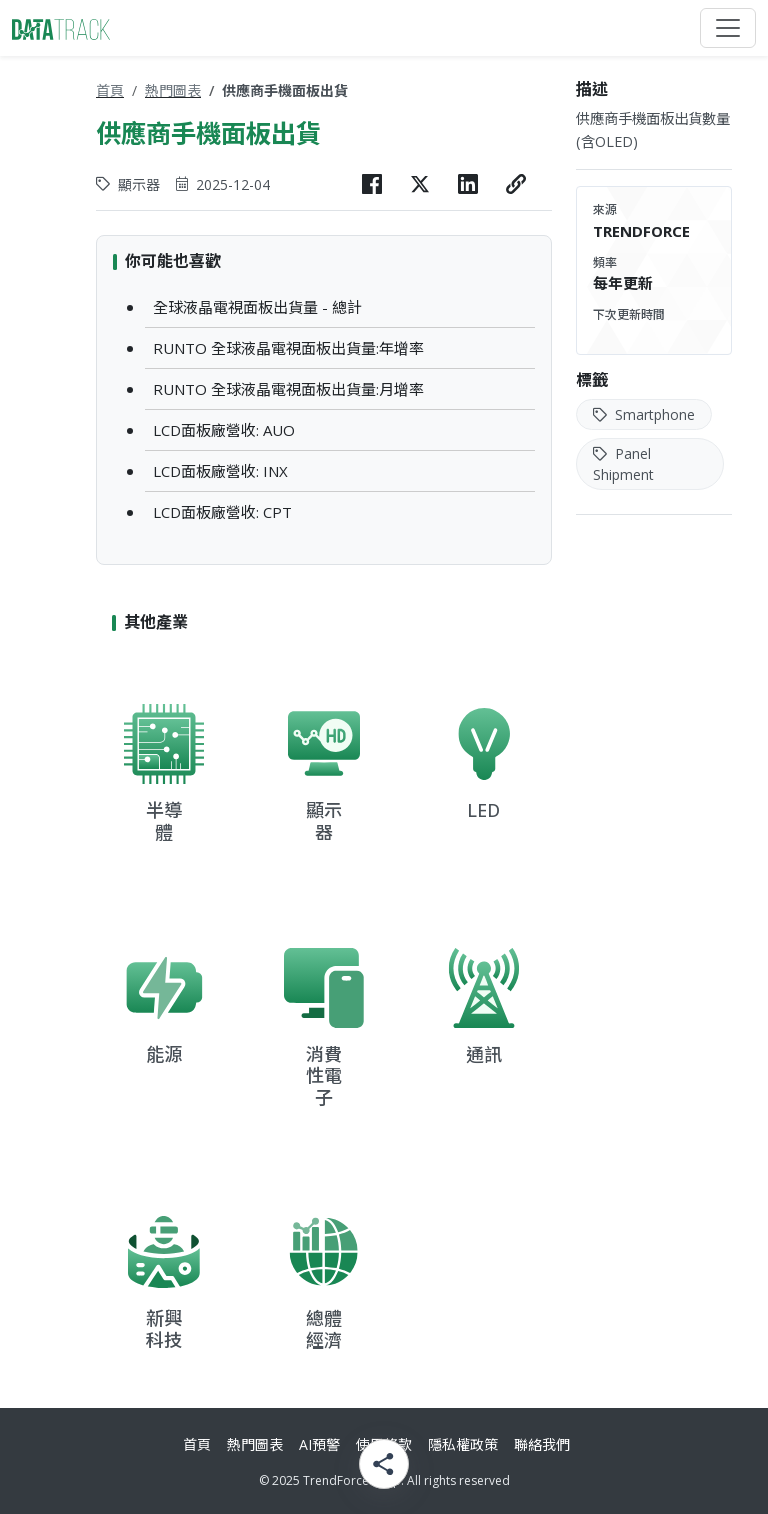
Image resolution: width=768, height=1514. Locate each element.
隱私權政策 (463, 1444)
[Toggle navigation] (728, 28)
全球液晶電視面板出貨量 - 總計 (257, 307)
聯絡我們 (542, 1444)
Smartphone (644, 414)
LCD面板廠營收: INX (220, 471)
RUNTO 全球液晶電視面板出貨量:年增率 (288, 348)
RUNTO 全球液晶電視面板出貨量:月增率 (288, 389)
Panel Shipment (623, 464)
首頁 (110, 90)
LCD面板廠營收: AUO (224, 430)
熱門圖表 (173, 90)
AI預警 (319, 1444)
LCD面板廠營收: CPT (222, 512)
